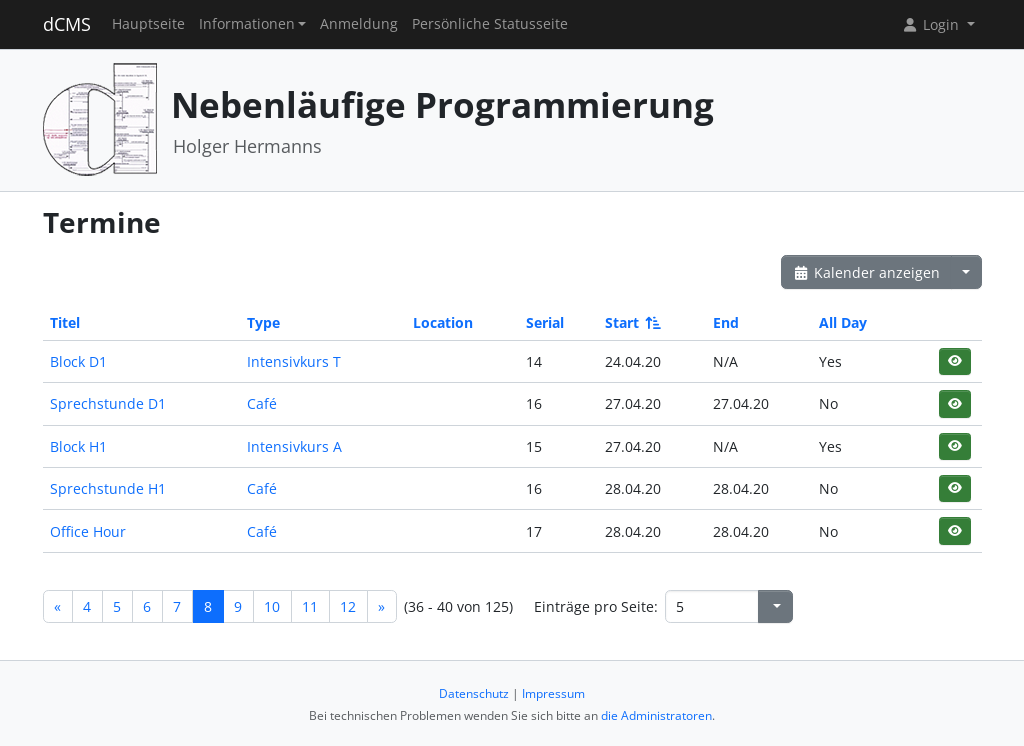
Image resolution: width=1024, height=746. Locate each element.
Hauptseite (148, 24)
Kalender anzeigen (867, 272)
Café (262, 403)
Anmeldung (359, 24)
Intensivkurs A (294, 446)
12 (348, 606)
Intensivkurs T (294, 361)
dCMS (67, 24)
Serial (545, 322)
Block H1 (78, 446)
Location (443, 322)
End (726, 322)
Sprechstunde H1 (108, 488)
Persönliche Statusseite (490, 24)
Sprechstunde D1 (108, 403)
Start (631, 322)
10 (272, 606)
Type (263, 322)
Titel (65, 322)
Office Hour (88, 531)
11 (310, 606)
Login (932, 24)
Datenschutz (474, 693)
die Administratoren (656, 715)
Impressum (553, 693)
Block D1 (78, 361)
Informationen (247, 24)
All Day (843, 322)
